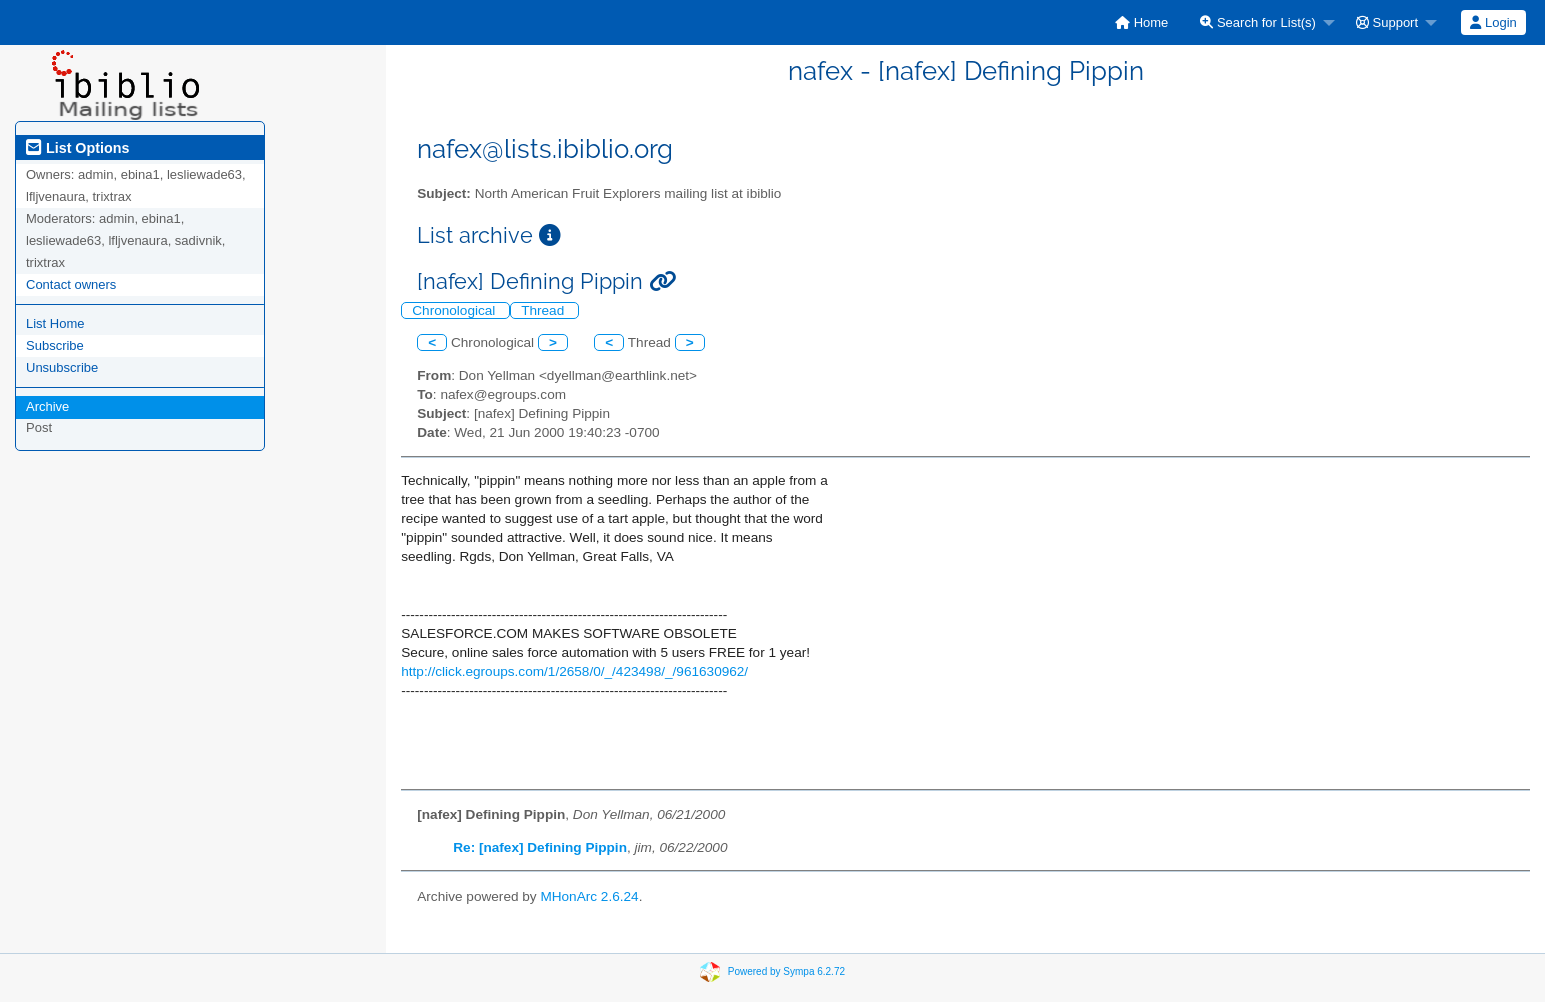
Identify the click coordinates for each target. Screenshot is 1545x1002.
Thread (544, 310)
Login (1493, 22)
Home (1141, 22)
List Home (55, 323)
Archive (47, 406)
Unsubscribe (62, 367)
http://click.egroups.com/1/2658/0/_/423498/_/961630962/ (574, 671)
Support (1387, 22)
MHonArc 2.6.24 (589, 896)
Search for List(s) (1258, 22)
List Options (77, 148)
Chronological (455, 310)
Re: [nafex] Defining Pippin (540, 847)
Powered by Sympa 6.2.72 (786, 971)
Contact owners (71, 284)
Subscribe (55, 345)
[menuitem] (1141, 22)
